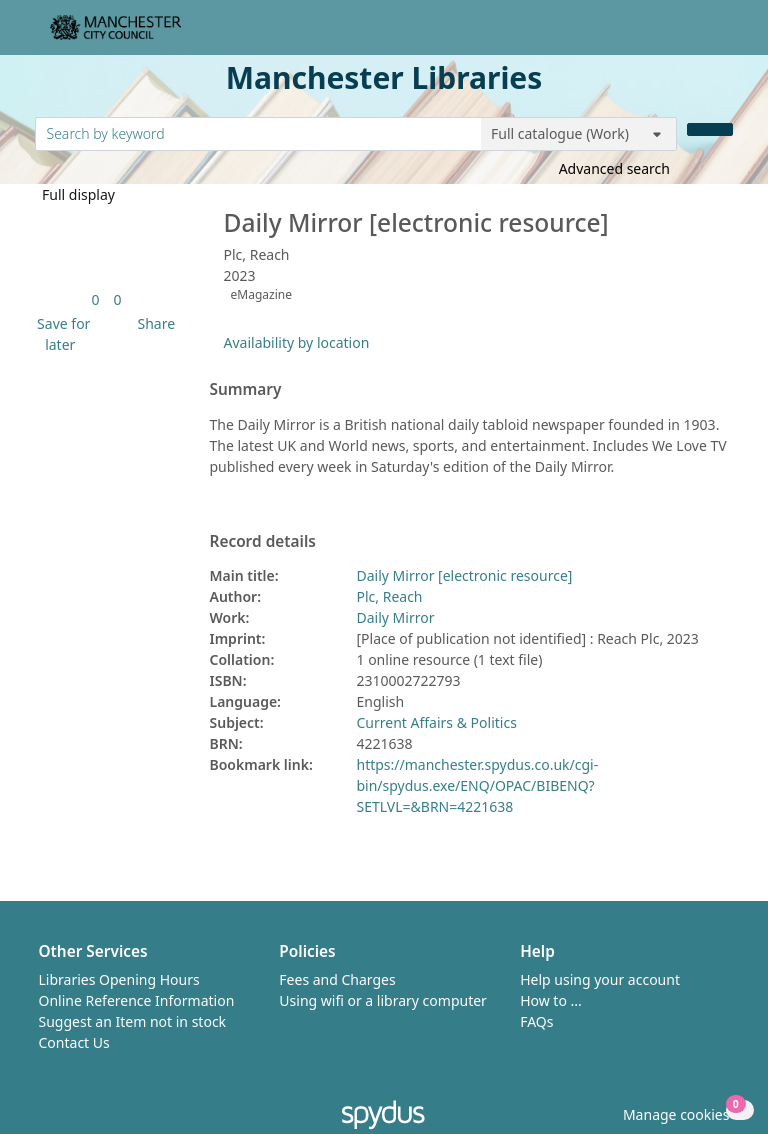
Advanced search (614, 168)
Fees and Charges (337, 979)
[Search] (710, 129)
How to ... (551, 1000)
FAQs (536, 1021)
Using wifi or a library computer (383, 1000)
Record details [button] (263, 542)
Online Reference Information (137, 1000)
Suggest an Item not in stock (133, 1021)
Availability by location (297, 342)
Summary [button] (246, 390)
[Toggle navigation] (722, 35)
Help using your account (600, 979)
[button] (61, 334)
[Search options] (579, 134)
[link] (95, 299)
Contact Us (74, 1042)
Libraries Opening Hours (119, 979)
